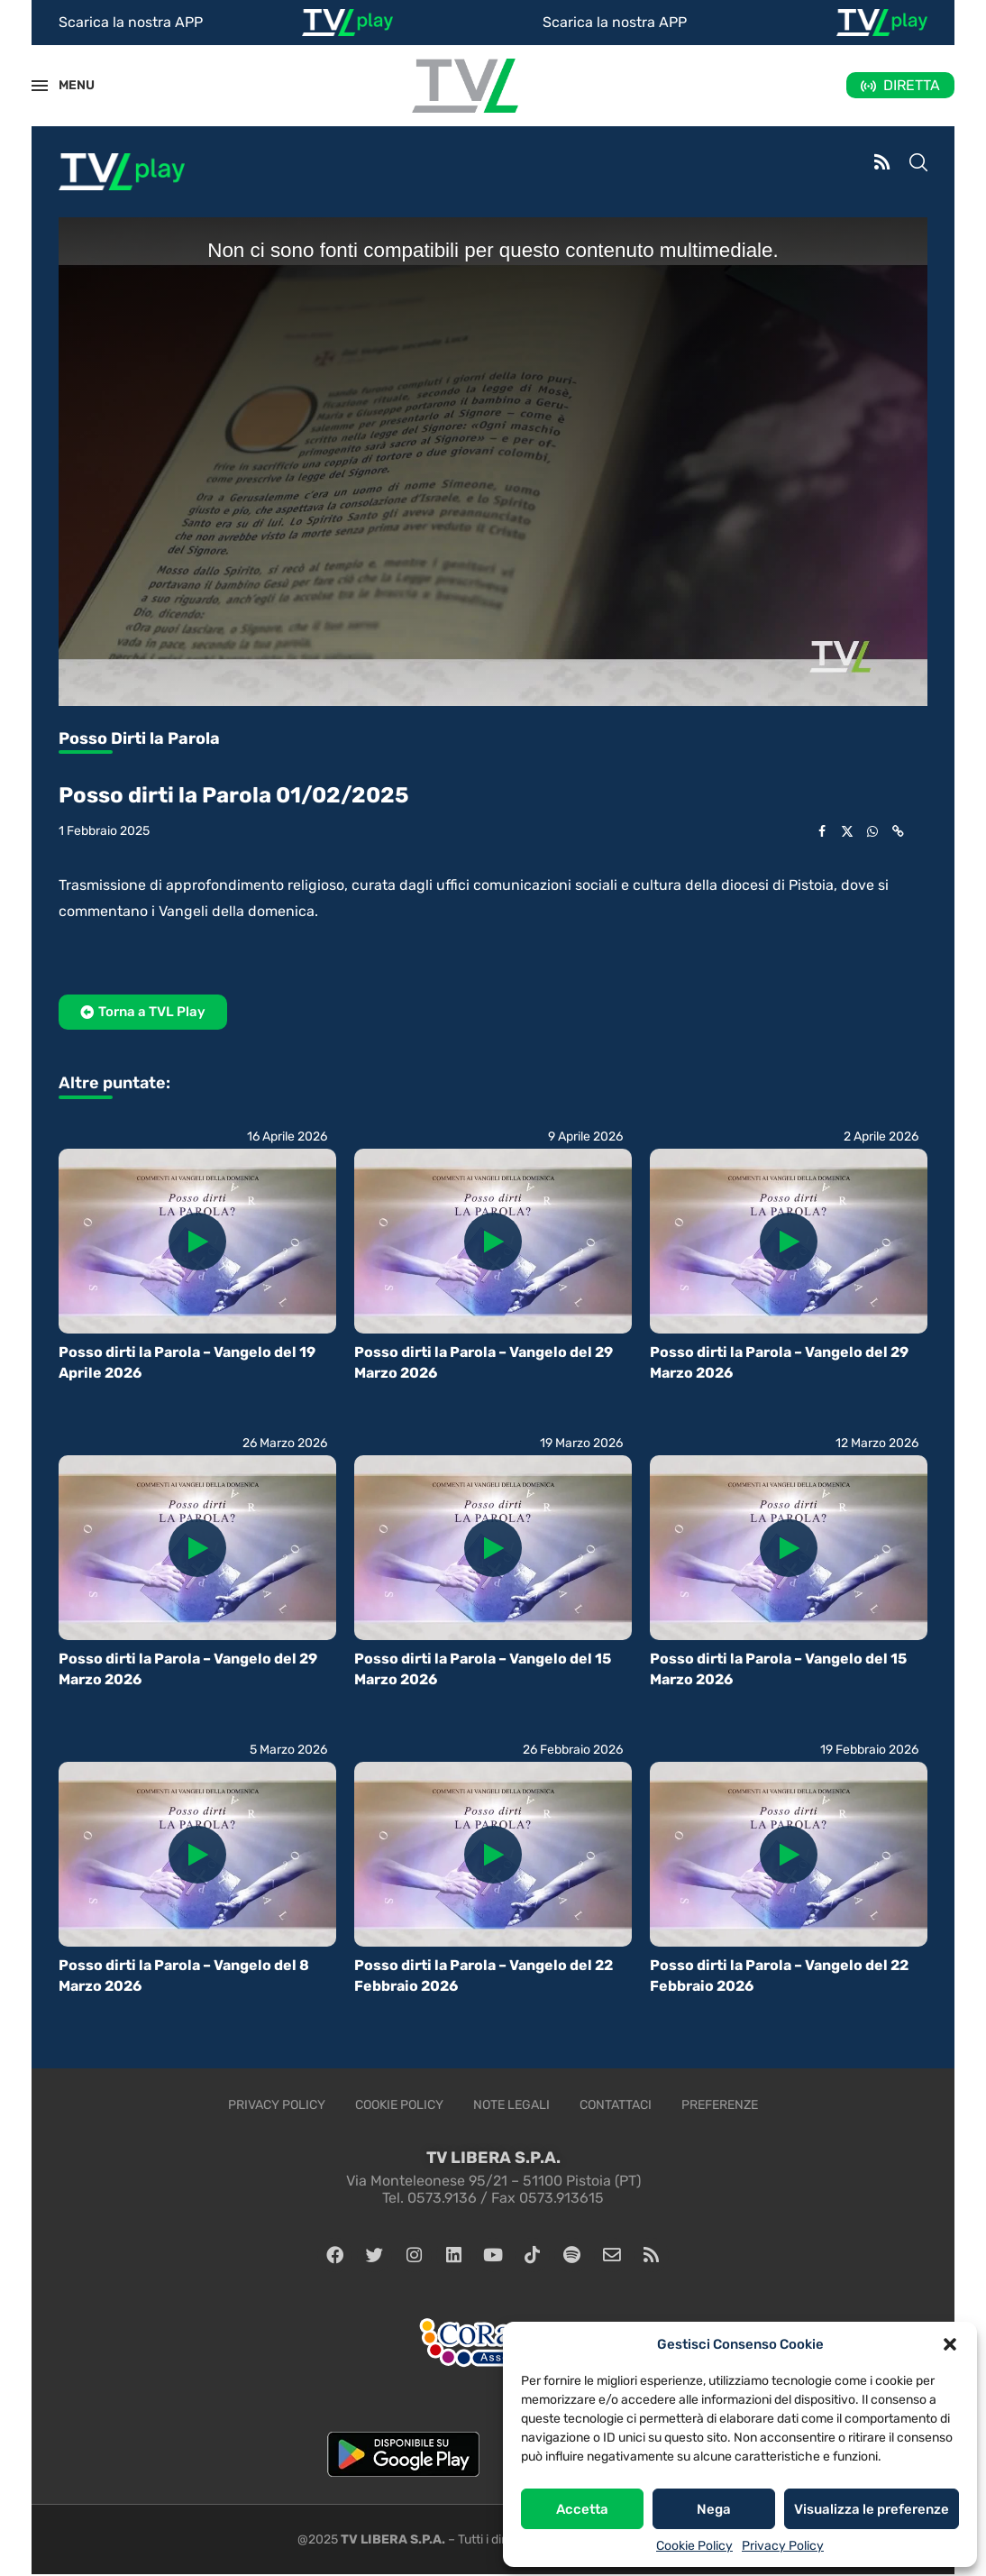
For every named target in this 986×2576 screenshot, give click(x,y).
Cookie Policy (694, 2545)
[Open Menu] (40, 86)
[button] (950, 2344)
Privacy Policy (783, 2545)
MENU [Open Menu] (67, 85)
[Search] (918, 164)
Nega (714, 2509)
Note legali (511, 2105)
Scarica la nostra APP (131, 22)
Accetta (582, 2509)
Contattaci (616, 2105)
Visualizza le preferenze (871, 2509)
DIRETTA (911, 85)
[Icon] (197, 1241)
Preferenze (719, 2105)
